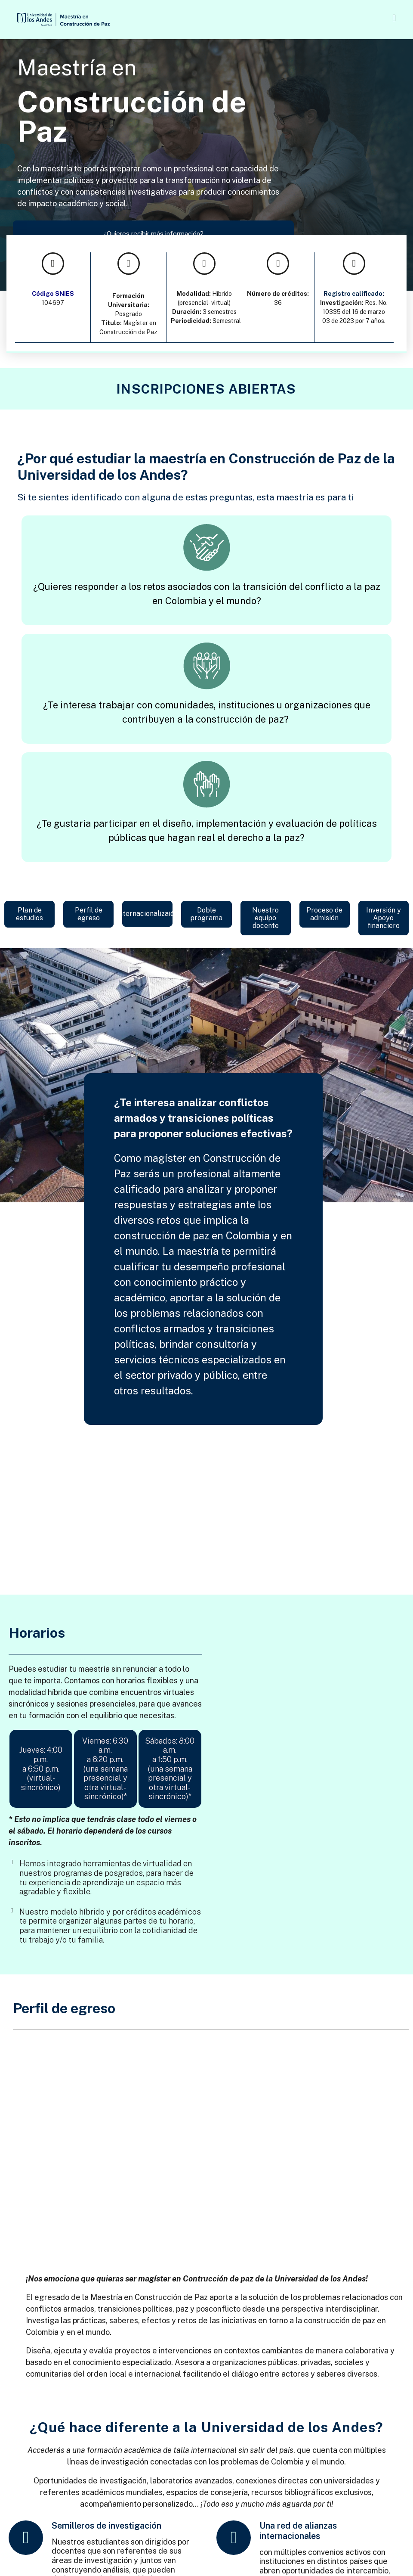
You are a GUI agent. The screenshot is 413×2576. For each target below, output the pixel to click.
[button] (257, 18)
